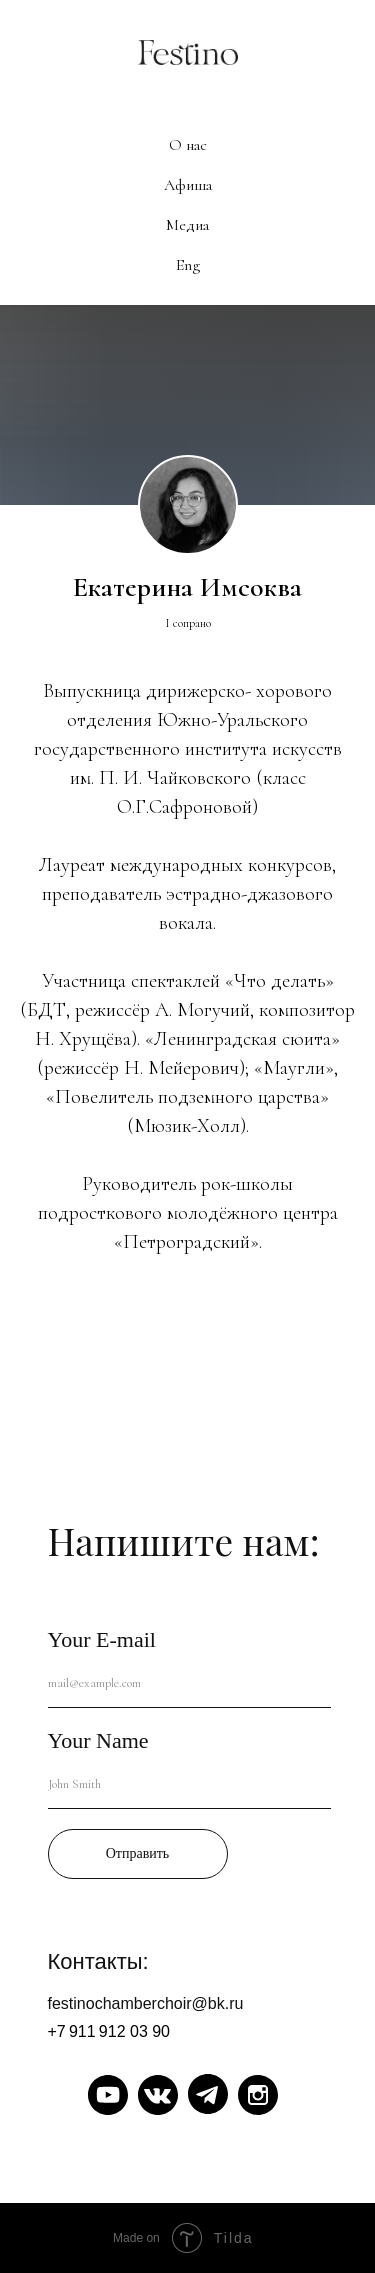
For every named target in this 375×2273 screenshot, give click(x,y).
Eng (188, 265)
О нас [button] (188, 145)
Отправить (138, 1853)
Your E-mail (102, 1639)
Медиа (187, 225)
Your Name (98, 1740)
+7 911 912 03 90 (109, 2031)
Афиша (188, 185)
